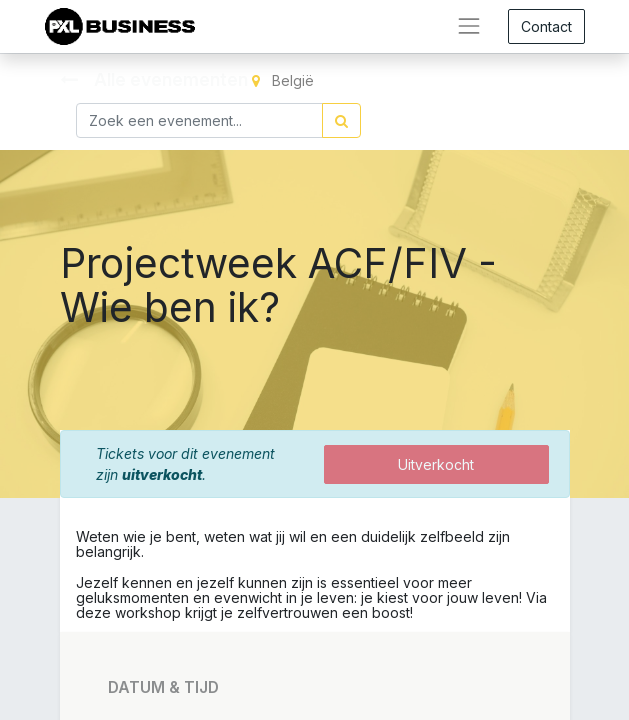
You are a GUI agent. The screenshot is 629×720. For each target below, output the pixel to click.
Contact (546, 26)
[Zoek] (341, 120)
